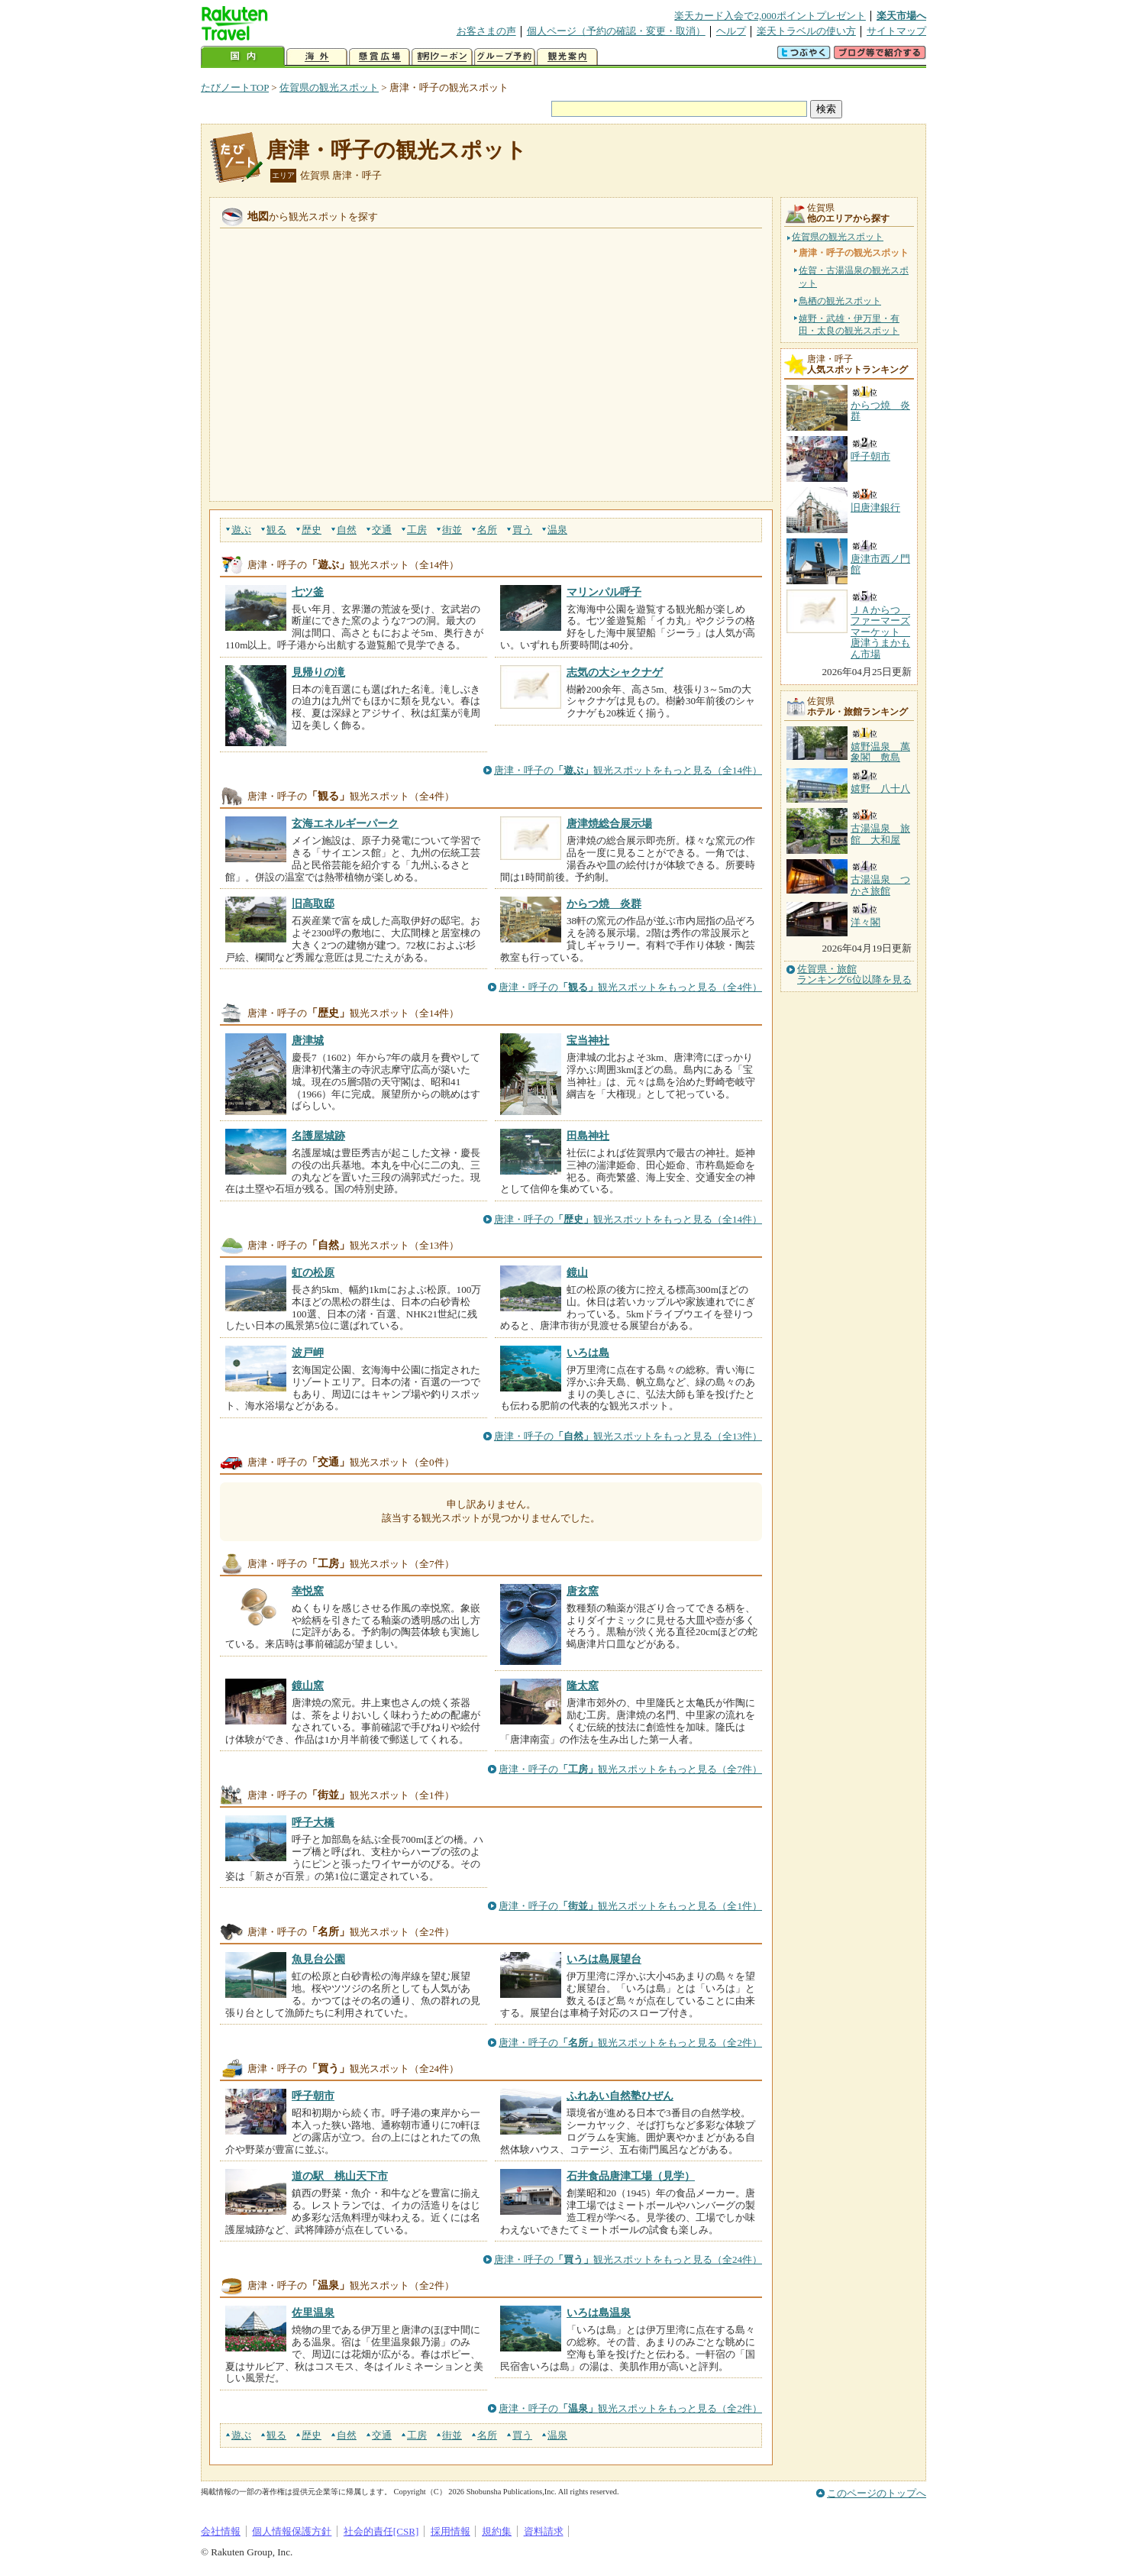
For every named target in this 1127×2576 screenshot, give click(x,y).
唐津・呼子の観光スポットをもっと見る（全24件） (628, 2259)
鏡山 (577, 1272)
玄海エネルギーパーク (345, 823)
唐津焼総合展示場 (609, 823)
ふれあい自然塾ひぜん (620, 2096)
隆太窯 (583, 1685)
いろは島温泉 (599, 2312)
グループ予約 (504, 57)
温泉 (557, 529)
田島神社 (588, 1136)
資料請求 (544, 2531)
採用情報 (450, 2531)
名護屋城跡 (318, 1136)
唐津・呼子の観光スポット (396, 150)
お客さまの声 (486, 31)
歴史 (311, 529)
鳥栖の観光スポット (840, 301)
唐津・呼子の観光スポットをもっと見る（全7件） (630, 1769)
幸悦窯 (308, 1591)
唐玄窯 (583, 1591)
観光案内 (567, 57)
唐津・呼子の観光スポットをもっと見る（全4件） (630, 987)
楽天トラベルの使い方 (806, 31)
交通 (382, 529)
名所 (487, 529)
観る (276, 529)
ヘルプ (731, 31)
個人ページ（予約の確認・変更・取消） (616, 31)
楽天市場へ (901, 15)
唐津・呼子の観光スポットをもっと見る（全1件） (630, 1906)
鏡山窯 (308, 1685)
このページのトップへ (876, 2493)
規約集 (497, 2531)
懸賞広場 (379, 57)
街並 (452, 529)
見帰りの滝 (318, 672)
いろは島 (588, 1352)
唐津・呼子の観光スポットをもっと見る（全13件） (628, 1436)
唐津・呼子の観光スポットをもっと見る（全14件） (628, 770)
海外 (316, 57)
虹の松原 (313, 1272)
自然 (347, 529)
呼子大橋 (313, 1822)
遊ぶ (241, 529)
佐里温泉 (313, 2312)
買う (522, 529)
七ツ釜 (308, 592)
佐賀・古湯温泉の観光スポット (854, 276)
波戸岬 (308, 1352)
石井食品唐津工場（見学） (631, 2176)
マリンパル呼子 (604, 592)
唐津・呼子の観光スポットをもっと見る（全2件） (630, 2042)
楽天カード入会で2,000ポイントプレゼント (770, 15)
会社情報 (221, 2531)
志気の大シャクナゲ (615, 672)
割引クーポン (442, 57)
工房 (417, 529)
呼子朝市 (313, 2096)
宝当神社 (588, 1040)
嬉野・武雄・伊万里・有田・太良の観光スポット (849, 324)
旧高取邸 (313, 903)
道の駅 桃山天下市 (340, 2176)
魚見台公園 (318, 1959)
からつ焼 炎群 (604, 903)
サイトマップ (896, 31)
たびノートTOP (235, 87)
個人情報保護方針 (291, 2531)
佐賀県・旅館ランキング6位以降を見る (854, 974)
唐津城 (308, 1040)
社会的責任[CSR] (381, 2531)
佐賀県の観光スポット (329, 87)
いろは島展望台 (604, 1959)
